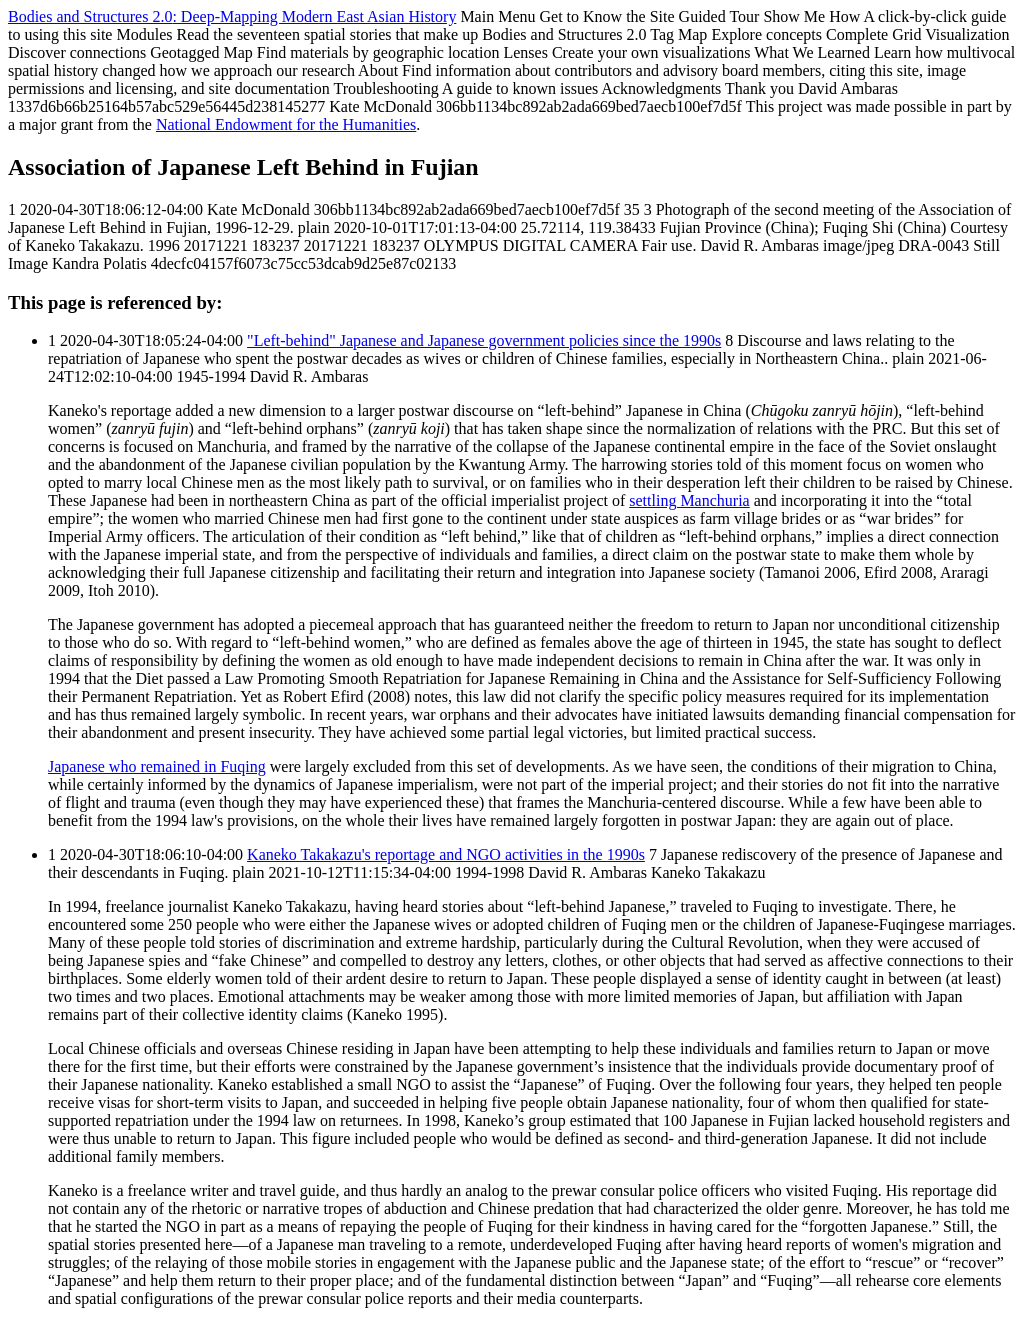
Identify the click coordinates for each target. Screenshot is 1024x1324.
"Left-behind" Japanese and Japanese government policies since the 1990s (484, 340)
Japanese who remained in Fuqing (157, 766)
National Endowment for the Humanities (286, 124)
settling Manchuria (689, 500)
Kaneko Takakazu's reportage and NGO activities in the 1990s (446, 854)
